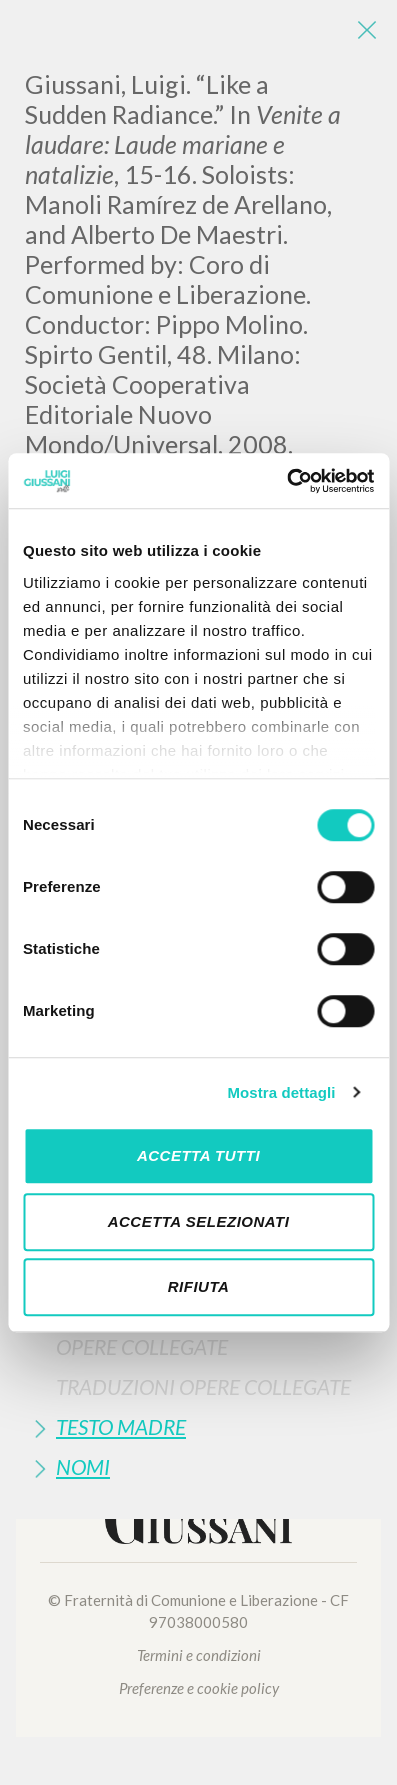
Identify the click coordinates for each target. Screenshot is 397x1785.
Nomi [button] (83, 1466)
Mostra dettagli (281, 1092)
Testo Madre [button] (121, 1426)
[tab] (198, 1346)
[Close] (367, 30)
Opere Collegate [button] (142, 1346)
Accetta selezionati (199, 1221)
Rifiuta (199, 1286)
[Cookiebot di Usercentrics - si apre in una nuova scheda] (286, 481)
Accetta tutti (198, 1155)
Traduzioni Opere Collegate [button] (203, 1386)
